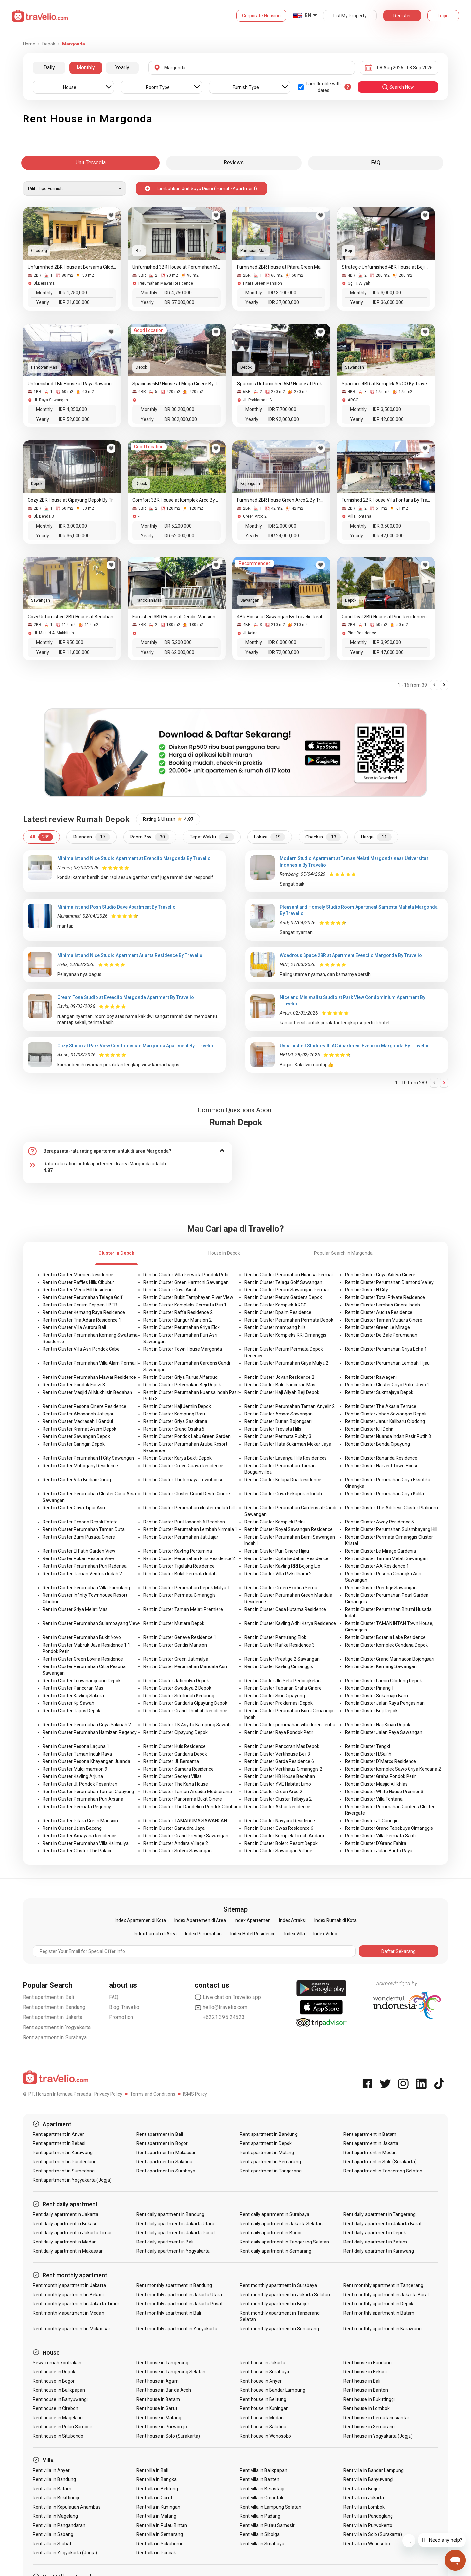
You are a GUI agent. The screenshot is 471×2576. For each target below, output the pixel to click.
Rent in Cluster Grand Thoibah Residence (185, 1710)
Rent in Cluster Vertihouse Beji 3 (277, 1753)
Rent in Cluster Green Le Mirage (377, 1327)
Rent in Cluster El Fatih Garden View (79, 1551)
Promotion (121, 2017)
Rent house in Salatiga (263, 2426)
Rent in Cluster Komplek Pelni (274, 1521)
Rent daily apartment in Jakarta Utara (175, 2223)
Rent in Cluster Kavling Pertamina (177, 1551)
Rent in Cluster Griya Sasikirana (175, 1421)
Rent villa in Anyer (51, 2470)
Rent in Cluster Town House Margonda (182, 1349)
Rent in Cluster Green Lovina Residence (83, 1659)
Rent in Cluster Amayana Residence (79, 1835)
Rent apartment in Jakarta (52, 2017)
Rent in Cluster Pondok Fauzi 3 (74, 1384)
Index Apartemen (252, 1920)
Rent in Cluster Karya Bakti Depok (177, 1458)
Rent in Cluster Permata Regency (77, 1806)
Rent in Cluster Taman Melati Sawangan (386, 1558)
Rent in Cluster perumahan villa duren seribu (289, 1724)
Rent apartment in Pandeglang (64, 2161)
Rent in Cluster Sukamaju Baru (376, 1695)
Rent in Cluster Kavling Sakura (73, 1695)
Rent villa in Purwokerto (367, 2525)
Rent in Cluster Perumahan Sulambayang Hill (391, 1529)
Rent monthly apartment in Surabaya (278, 2285)
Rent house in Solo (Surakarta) (168, 2436)
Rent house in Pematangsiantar (376, 2417)
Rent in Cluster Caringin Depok (74, 1444)
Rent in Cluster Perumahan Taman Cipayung (88, 1791)
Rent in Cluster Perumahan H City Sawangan (88, 1458)
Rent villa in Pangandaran (59, 2525)
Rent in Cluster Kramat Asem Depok (79, 1429)
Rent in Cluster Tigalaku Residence (179, 1566)
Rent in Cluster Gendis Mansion (175, 1645)
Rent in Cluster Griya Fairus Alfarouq (180, 1377)
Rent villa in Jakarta (363, 2497)
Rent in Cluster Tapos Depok (71, 1710)
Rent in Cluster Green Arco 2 (273, 1791)
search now (398, 87)
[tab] (127, 1151)
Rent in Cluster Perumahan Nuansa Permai (288, 1274)
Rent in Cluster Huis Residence (174, 1746)
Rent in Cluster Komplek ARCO (275, 1304)
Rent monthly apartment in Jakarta (69, 2285)
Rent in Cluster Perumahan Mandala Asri (185, 1666)
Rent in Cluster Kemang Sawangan (381, 1666)
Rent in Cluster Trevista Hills (272, 1429)
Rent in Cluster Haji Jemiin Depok (177, 1406)
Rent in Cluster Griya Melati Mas (75, 1609)
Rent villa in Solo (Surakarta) (372, 2534)
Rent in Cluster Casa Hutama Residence (285, 1609)
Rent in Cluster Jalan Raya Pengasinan (385, 1703)
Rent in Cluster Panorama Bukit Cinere (182, 1799)
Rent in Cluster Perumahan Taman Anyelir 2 (289, 1406)
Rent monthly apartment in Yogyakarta (177, 2328)
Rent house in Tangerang (162, 2362)
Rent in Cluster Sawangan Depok (76, 1436)
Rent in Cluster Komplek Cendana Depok (386, 1645)
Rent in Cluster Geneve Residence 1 (179, 1637)
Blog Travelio (124, 2007)
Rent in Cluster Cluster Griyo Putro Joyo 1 (387, 1384)
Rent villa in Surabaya (262, 2543)
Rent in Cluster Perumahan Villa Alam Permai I (90, 1363)
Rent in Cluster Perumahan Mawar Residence (89, 1377)
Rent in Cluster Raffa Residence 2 (178, 1312)
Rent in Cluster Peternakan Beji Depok (182, 1384)
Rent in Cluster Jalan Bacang (72, 1828)
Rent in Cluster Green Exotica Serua (280, 1587)
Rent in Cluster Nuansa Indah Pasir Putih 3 (388, 1436)
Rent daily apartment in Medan (64, 2241)
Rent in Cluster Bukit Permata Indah (180, 1573)
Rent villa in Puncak (156, 2552)
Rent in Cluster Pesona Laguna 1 (76, 1746)
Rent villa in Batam (52, 2488)
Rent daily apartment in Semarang (275, 2251)
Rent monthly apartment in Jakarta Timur (76, 2303)
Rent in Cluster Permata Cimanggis (179, 1595)
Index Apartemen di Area (200, 1920)
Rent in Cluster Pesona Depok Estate (80, 1521)
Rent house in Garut (156, 2408)
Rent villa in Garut (154, 2497)
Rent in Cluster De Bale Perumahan (381, 1335)
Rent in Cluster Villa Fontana (374, 1799)
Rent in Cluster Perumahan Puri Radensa (85, 1566)
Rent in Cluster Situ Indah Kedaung (178, 1695)
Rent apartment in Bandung (54, 2007)
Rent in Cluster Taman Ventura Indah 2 (82, 1573)
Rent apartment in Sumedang (64, 2170)
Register (402, 15)
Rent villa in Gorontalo (262, 2497)
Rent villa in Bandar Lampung (373, 2470)
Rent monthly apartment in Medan (68, 2312)
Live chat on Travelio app (228, 1997)
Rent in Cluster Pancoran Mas (73, 1688)
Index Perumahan (203, 1933)
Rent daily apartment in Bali (164, 2241)
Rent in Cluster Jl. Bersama (171, 1761)
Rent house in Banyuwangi (60, 2399)
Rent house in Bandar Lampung (272, 2390)
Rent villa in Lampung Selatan (270, 2507)
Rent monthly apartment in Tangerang (383, 2285)
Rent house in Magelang (58, 2417)
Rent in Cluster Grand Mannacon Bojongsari (389, 1659)
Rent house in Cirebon (55, 2408)
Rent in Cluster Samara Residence (178, 1769)
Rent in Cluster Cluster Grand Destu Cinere (186, 1493)
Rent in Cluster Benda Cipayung (377, 1444)
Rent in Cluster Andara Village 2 (175, 1843)
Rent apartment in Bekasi (59, 2143)
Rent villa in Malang (156, 2516)
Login (443, 15)
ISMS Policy (195, 2094)
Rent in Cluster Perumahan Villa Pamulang (86, 1587)
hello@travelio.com (221, 2007)
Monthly (86, 67)
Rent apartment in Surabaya (55, 2037)
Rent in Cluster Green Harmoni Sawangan (186, 1282)
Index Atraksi (292, 1920)
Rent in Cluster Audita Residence (378, 1312)
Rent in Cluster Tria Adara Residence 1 (82, 1320)
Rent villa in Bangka (156, 2479)
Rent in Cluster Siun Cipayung (274, 1695)
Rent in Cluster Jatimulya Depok (176, 1680)
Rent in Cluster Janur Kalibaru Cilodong (385, 1421)
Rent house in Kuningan (264, 2408)
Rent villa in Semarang (159, 2534)
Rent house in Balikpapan (59, 2390)
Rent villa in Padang (260, 2516)
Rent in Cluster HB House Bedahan (279, 1776)
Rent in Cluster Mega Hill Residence (79, 1289)
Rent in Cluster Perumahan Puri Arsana (83, 1799)
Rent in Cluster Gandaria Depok (175, 1753)
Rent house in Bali (361, 2381)
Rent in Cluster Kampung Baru (174, 1413)
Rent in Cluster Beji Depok (371, 1710)
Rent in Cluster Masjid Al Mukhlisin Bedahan (87, 1392)
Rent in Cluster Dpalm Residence (277, 1312)
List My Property (350, 15)
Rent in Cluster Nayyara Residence (279, 1820)
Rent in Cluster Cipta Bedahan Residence (286, 1558)
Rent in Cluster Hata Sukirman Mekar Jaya (287, 1444)
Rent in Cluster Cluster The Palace (78, 1850)
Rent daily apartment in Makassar (68, 2251)
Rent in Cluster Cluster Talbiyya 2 (278, 1799)
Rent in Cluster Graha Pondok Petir (380, 1776)
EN (308, 15)
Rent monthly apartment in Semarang (279, 2328)
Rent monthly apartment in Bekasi (68, 2294)
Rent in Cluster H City (366, 1289)
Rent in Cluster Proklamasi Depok (278, 1703)
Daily (49, 67)
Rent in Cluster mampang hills (275, 1327)
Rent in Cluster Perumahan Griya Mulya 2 (286, 1363)
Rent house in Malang (158, 2417)
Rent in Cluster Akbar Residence (277, 1806)
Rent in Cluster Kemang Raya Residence (84, 1312)
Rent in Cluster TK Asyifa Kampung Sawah (187, 1724)
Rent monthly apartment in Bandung (174, 2285)
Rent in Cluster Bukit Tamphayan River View (188, 1297)
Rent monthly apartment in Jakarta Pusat (179, 2303)
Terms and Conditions (152, 2094)
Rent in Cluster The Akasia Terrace (380, 1406)
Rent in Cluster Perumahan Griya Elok (181, 1327)
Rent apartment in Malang (267, 2152)
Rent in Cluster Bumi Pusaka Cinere (79, 1537)
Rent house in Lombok (366, 2408)
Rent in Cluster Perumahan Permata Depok (288, 1320)
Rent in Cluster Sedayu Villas (172, 1776)
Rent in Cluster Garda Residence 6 (279, 1761)
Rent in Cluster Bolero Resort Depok (281, 1843)
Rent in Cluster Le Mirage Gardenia (380, 1551)
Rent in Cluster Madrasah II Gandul (78, 1421)
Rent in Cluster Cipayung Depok (175, 1732)
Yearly (122, 67)
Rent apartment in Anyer (58, 2134)
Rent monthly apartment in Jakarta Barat (386, 2294)
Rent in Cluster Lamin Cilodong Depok (383, 1680)
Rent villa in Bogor (361, 2488)
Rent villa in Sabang (53, 2534)
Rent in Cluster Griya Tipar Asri (74, 1507)
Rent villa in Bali (152, 2470)
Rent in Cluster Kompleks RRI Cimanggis (285, 1335)
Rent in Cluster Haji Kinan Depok (377, 1724)
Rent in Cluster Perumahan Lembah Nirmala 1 (190, 1529)
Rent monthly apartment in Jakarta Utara (179, 2294)
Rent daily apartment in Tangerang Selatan (284, 2241)
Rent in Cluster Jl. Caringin (372, 1820)
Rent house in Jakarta (262, 2362)
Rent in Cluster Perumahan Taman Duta (84, 1529)
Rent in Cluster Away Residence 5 (379, 1521)
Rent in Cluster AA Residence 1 (377, 1566)
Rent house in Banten (365, 2390)
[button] (127, 1151)
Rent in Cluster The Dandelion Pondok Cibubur (190, 1806)
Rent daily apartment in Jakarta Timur (72, 2232)
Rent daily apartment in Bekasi (64, 2223)
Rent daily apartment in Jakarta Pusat (175, 2232)
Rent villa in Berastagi (262, 2488)
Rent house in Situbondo (58, 2436)
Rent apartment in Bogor (162, 2143)
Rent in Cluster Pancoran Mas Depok (281, 1746)
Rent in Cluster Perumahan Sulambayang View (91, 1623)
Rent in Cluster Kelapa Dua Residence (282, 1479)
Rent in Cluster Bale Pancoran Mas (279, 1384)
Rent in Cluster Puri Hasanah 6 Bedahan (184, 1521)
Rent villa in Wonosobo (366, 2543)
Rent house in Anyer (261, 2381)
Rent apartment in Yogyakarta (57, 2027)
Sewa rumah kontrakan (57, 2362)
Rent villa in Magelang (55, 2516)
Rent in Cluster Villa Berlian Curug (77, 1479)
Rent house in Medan (262, 2417)
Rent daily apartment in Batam (375, 2241)
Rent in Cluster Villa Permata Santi (380, 1835)
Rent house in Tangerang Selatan (171, 2371)
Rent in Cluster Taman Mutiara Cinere (383, 1320)
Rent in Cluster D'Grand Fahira (375, 1843)
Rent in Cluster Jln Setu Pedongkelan (282, 1680)
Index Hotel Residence (253, 1933)
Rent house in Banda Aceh (163, 2390)
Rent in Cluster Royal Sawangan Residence (288, 1529)
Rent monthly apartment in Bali (168, 2312)
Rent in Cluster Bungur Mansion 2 (177, 1320)
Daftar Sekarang (398, 1951)
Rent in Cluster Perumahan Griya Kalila (384, 1493)
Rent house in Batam (158, 2399)
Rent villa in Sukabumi (159, 2543)
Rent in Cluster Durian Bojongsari (278, 1421)
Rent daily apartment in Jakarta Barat (382, 2223)
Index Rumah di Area (155, 1933)
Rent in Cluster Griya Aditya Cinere (380, 1274)
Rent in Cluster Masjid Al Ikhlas (376, 1784)
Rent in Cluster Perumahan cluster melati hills (190, 1507)
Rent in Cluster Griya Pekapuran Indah (283, 1493)
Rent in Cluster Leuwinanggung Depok (82, 1680)
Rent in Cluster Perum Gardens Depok (283, 1297)
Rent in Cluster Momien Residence (78, 1274)
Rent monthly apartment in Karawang (382, 2328)
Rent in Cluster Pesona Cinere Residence (84, 1406)
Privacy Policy (108, 2094)
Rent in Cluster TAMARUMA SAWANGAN (185, 1820)
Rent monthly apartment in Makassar (71, 2328)
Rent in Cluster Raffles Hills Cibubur (78, 1282)
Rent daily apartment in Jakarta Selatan (281, 2223)
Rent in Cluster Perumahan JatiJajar (180, 1537)
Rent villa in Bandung (54, 2479)
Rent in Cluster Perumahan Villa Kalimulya (86, 1843)
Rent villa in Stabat (52, 2543)
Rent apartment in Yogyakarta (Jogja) (72, 2180)
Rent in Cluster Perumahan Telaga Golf (83, 1297)
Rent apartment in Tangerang (270, 2170)
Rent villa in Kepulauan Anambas (67, 2507)
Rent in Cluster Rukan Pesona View (78, 1558)
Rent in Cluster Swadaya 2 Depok (177, 1688)
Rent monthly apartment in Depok (378, 2303)
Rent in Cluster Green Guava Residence (183, 1465)
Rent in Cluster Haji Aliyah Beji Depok (281, 1392)
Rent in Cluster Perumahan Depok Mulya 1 (186, 1587)
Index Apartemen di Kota (140, 1920)
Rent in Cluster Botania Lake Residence (385, 1637)
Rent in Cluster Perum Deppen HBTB (80, 1304)
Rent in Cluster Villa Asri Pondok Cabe (81, 1349)
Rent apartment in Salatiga (164, 2161)
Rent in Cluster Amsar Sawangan (278, 1413)
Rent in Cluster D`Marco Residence (380, 1761)
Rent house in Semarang (369, 2426)
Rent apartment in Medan (370, 2152)
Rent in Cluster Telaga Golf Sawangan (283, 1282)
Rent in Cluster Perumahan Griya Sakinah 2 (87, 1724)
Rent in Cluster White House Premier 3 (384, 1791)
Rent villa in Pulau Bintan (161, 2525)
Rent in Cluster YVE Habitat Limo (277, 1784)
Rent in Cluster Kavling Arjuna (73, 1776)
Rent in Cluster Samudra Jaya (174, 1828)
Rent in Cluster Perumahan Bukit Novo (82, 1637)
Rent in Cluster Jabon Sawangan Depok (386, 1413)
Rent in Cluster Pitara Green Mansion (80, 1820)
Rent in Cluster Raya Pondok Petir (278, 1732)
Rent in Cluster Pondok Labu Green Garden (187, 1436)
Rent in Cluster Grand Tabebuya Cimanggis (389, 1828)
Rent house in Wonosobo (265, 2436)
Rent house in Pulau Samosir (62, 2426)
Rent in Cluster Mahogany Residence (80, 1465)
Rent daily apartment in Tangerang (379, 2214)
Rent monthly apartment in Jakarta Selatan (285, 2294)
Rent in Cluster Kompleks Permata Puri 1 (185, 1304)
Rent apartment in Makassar (166, 2152)
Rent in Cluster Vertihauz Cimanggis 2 (283, 1769)
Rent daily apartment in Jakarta (65, 2214)
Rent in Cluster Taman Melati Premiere (183, 1609)
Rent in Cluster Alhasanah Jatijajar (78, 1413)
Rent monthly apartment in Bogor (274, 2303)
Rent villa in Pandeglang (368, 2516)
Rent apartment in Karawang (63, 2152)
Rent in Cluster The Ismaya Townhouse (183, 1479)
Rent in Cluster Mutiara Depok (173, 1623)
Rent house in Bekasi (365, 2371)
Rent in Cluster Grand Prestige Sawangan (185, 1835)
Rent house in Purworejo (161, 2426)
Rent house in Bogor (54, 2381)
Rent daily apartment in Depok (374, 2232)
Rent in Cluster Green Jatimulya (175, 1659)
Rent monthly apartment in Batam (379, 2312)
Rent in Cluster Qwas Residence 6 (278, 1828)
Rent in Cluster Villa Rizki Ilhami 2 (278, 1573)
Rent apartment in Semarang (270, 2161)
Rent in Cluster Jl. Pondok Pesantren (80, 1784)
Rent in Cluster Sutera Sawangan (177, 1850)
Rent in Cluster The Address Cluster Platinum (391, 1507)
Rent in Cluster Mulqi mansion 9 (75, 1769)
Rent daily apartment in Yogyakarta (173, 2251)
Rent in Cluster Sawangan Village (278, 1850)
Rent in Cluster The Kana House (175, 1784)
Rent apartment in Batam (369, 2134)
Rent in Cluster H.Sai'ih (368, 1753)
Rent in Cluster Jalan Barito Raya (378, 1850)
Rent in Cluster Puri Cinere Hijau (276, 1551)
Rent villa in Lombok (364, 2507)
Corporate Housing (261, 15)
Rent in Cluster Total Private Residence (385, 1297)
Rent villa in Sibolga (260, 2534)
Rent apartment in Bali (48, 1997)
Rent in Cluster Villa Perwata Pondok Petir (186, 1274)
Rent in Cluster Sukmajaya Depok (379, 1392)
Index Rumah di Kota (335, 1920)
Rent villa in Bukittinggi (56, 2497)
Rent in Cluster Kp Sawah (68, 1703)
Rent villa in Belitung (157, 2488)
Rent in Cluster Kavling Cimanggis (278, 1666)
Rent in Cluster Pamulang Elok (275, 1637)
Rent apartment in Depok (266, 2143)
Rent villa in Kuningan (158, 2507)
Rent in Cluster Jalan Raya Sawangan (383, 1732)
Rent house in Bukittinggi (369, 2399)
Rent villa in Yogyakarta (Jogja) (65, 2552)
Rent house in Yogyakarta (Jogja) (378, 2436)
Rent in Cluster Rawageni (371, 1377)
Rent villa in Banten (259, 2479)
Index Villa (294, 1933)
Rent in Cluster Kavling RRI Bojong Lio (282, 1566)
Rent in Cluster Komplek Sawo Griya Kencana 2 (393, 1769)
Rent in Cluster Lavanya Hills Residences (285, 1458)
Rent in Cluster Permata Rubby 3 (277, 1436)
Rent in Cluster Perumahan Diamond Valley (389, 1282)
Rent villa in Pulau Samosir (267, 2525)
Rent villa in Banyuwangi (368, 2479)
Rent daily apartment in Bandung (170, 2214)
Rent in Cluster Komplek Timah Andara (284, 1835)
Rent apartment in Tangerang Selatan (382, 2170)
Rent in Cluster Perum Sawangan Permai (286, 1289)
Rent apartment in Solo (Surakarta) (380, 2161)
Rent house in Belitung (263, 2399)
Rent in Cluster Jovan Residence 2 (279, 1377)
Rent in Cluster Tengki (367, 1746)
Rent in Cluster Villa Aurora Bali (74, 1327)
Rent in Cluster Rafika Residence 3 (279, 1645)
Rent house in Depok (54, 2371)
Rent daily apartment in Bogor (271, 2232)
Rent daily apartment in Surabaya (274, 2214)
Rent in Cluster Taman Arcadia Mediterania (187, 1791)
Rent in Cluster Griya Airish (170, 1289)
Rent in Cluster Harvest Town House (382, 1465)
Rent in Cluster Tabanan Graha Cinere (283, 1688)
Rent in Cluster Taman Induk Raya (77, 1753)
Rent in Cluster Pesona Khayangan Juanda (86, 1761)
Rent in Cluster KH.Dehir (369, 1429)
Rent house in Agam (157, 2381)
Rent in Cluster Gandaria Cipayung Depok (185, 1703)
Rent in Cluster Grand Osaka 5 (173, 1429)
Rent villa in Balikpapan (263, 2470)
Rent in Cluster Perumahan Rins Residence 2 (189, 1558)
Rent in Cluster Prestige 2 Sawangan (282, 1659)
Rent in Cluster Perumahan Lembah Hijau (387, 1363)
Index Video (325, 1933)
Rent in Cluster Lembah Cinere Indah (382, 1304)
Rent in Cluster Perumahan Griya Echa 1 (386, 1349)
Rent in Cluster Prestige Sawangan (381, 1587)
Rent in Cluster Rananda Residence (381, 1458)
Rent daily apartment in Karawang (378, 2251)
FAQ (114, 1997)
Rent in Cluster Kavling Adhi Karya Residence (290, 1623)
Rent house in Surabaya (264, 2371)
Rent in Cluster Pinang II (369, 1688)
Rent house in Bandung (367, 2362)
